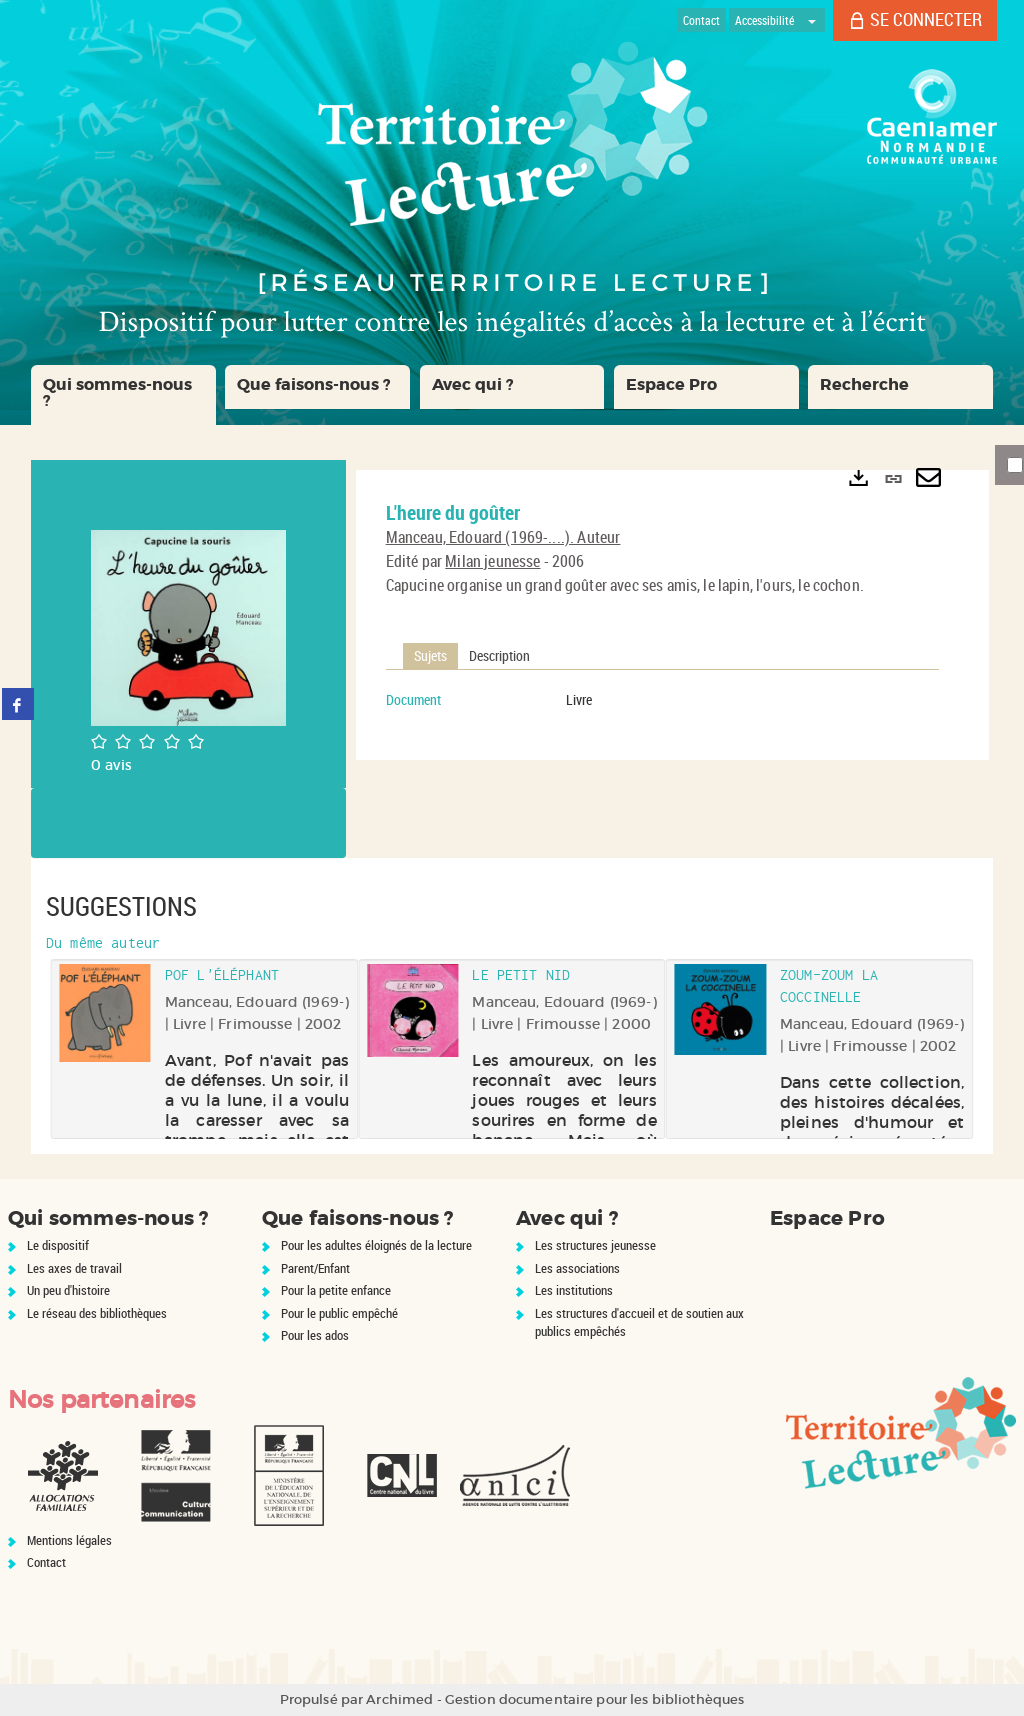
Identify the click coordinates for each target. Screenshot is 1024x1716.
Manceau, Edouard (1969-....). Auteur (503, 537)
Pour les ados (315, 1335)
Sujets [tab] (430, 655)
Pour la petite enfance (336, 1290)
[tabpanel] (662, 700)
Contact (46, 1562)
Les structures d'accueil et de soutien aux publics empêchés (639, 1322)
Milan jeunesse (492, 561)
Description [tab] (499, 655)
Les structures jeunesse (595, 1245)
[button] (123, 395)
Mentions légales (69, 1540)
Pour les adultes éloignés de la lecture (376, 1245)
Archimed (399, 1699)
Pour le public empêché (339, 1313)
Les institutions (574, 1290)
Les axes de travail (74, 1268)
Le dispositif (58, 1245)
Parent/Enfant (315, 1268)
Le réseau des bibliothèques (97, 1313)
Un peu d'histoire (68, 1290)
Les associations (577, 1268)
